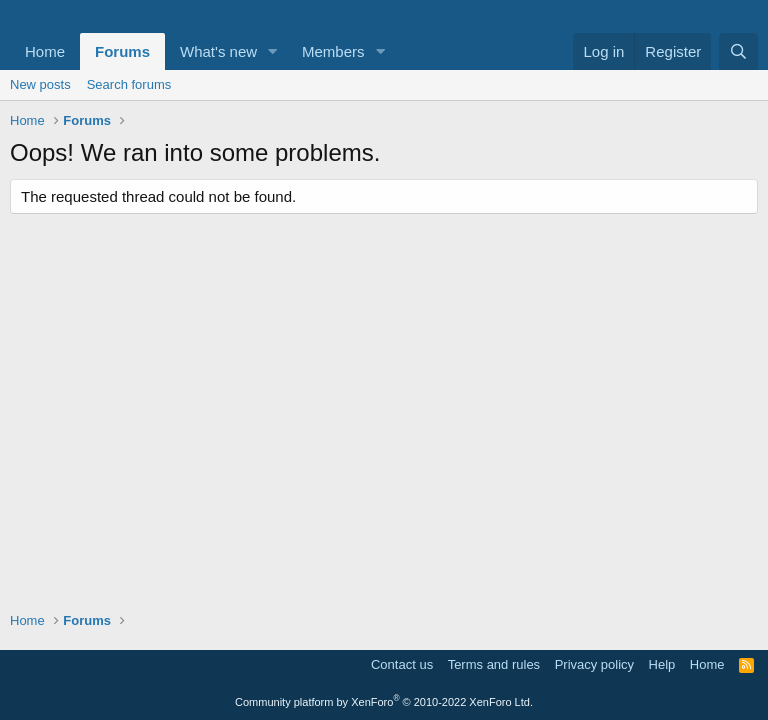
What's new (218, 51)
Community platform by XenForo (384, 702)
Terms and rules (494, 664)
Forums (122, 51)
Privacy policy (594, 664)
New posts (40, 84)
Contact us (402, 664)
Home (45, 51)
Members (333, 51)
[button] (273, 51)
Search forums (129, 84)
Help (662, 664)
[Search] (738, 51)
